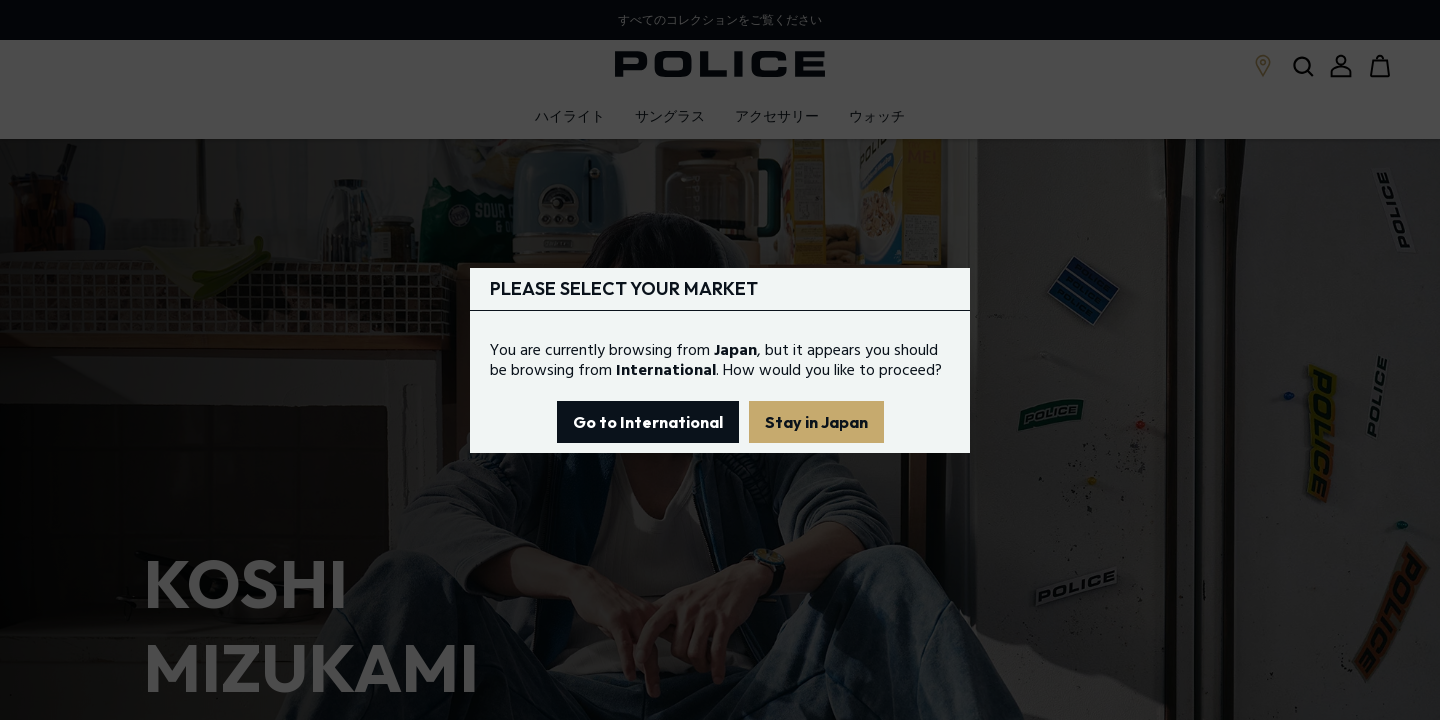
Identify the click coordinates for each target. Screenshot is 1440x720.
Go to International (648, 422)
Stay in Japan (816, 422)
